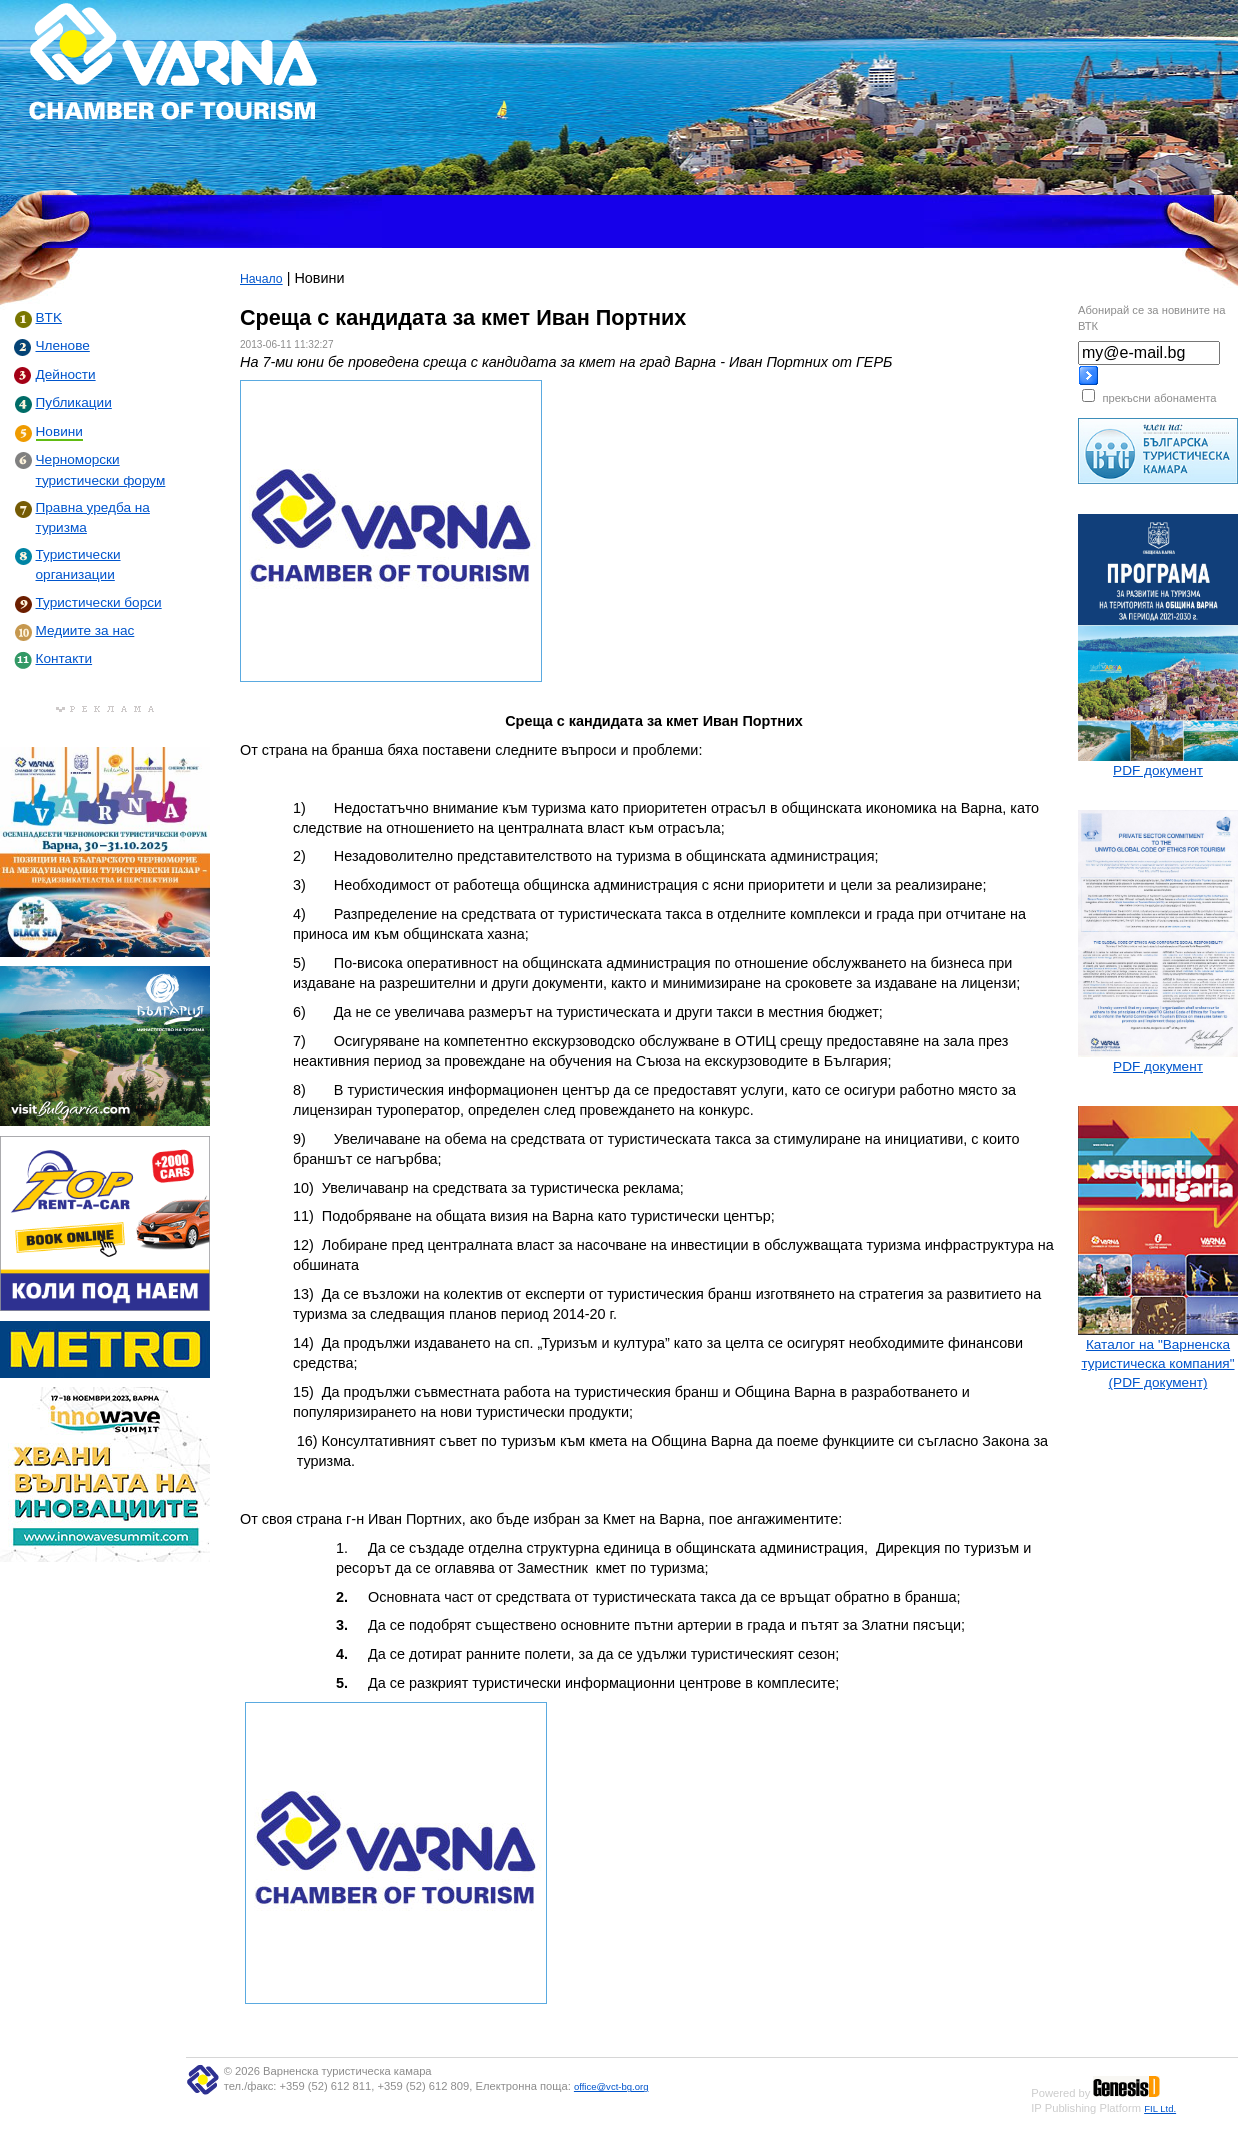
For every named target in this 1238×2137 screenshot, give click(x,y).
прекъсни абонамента (1159, 398)
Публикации (74, 402)
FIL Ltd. (1160, 2108)
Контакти (64, 658)
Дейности (66, 374)
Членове (63, 345)
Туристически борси (99, 602)
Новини (59, 431)
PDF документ (1158, 770)
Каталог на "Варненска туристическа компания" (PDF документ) (1157, 1363)
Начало (261, 279)
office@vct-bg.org (611, 2086)
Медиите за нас (85, 630)
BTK (49, 317)
